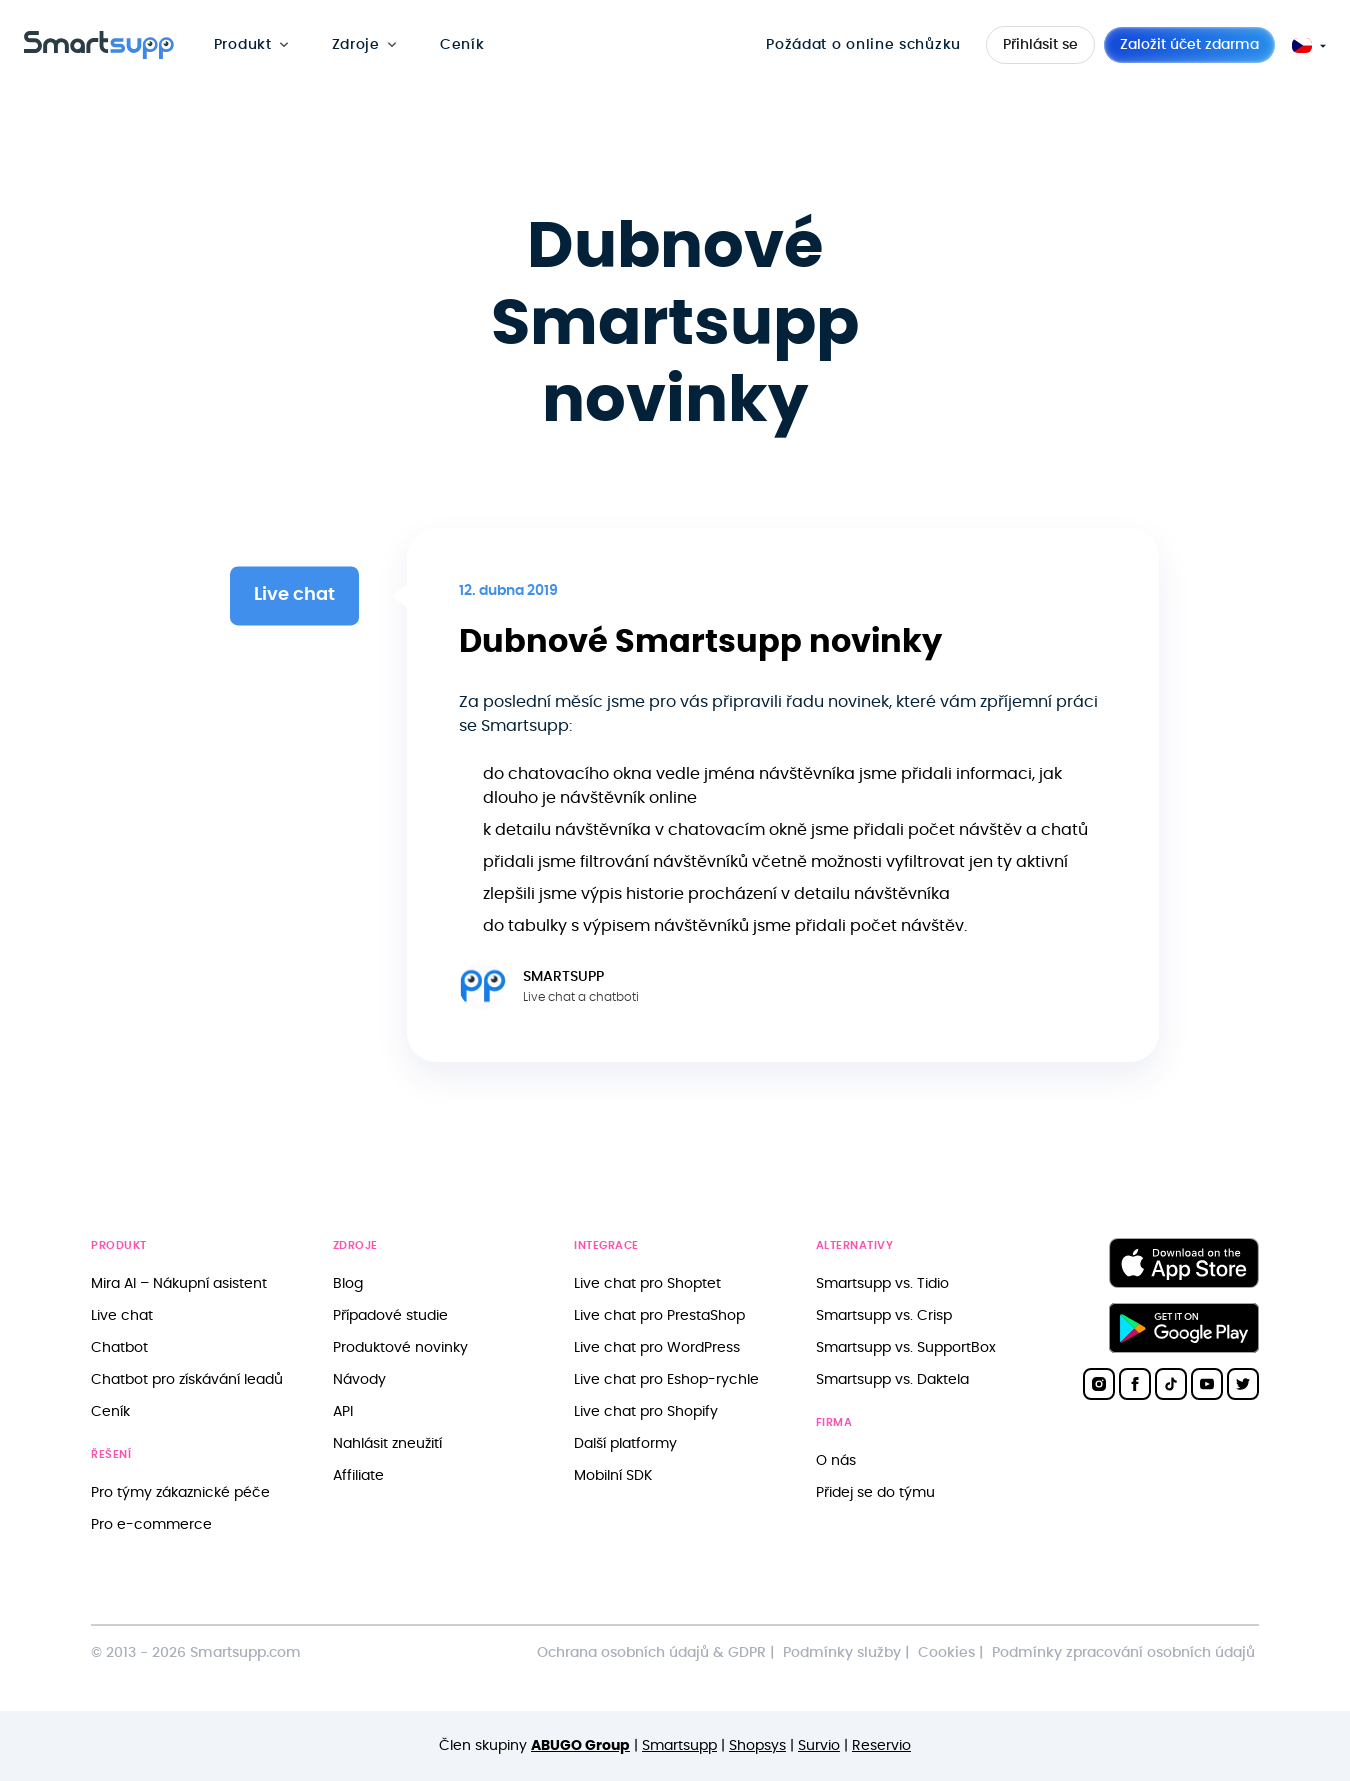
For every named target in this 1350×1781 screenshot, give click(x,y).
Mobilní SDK (613, 1475)
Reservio (881, 1745)
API (343, 1411)
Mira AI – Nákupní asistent (179, 1283)
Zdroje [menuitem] (356, 44)
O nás (836, 1460)
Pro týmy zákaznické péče (180, 1492)
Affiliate (358, 1475)
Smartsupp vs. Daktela (892, 1379)
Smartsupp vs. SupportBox (906, 1347)
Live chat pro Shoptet (647, 1283)
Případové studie (390, 1315)
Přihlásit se (1040, 45)
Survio (819, 1745)
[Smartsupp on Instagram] (1099, 1384)
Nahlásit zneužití (387, 1443)
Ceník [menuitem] (462, 44)
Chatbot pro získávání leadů (187, 1379)
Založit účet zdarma (1189, 45)
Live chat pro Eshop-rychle (666, 1379)
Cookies (946, 1652)
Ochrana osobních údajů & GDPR (651, 1652)
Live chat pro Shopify (646, 1411)
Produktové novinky (400, 1347)
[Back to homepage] (99, 54)
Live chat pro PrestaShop (659, 1315)
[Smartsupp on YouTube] (1207, 1384)
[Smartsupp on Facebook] (1135, 1384)
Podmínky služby (842, 1652)
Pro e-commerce (151, 1524)
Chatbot (119, 1347)
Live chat (122, 1315)
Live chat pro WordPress (657, 1347)
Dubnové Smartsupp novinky (700, 642)
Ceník (110, 1411)
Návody (359, 1379)
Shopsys (757, 1745)
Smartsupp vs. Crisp (884, 1315)
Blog (348, 1283)
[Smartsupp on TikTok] (1171, 1384)
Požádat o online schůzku (863, 44)
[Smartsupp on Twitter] (1243, 1384)
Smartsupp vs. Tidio (882, 1283)
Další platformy (625, 1443)
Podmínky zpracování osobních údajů (1123, 1652)
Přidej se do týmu (875, 1492)
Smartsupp (679, 1745)
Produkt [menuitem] (243, 44)
